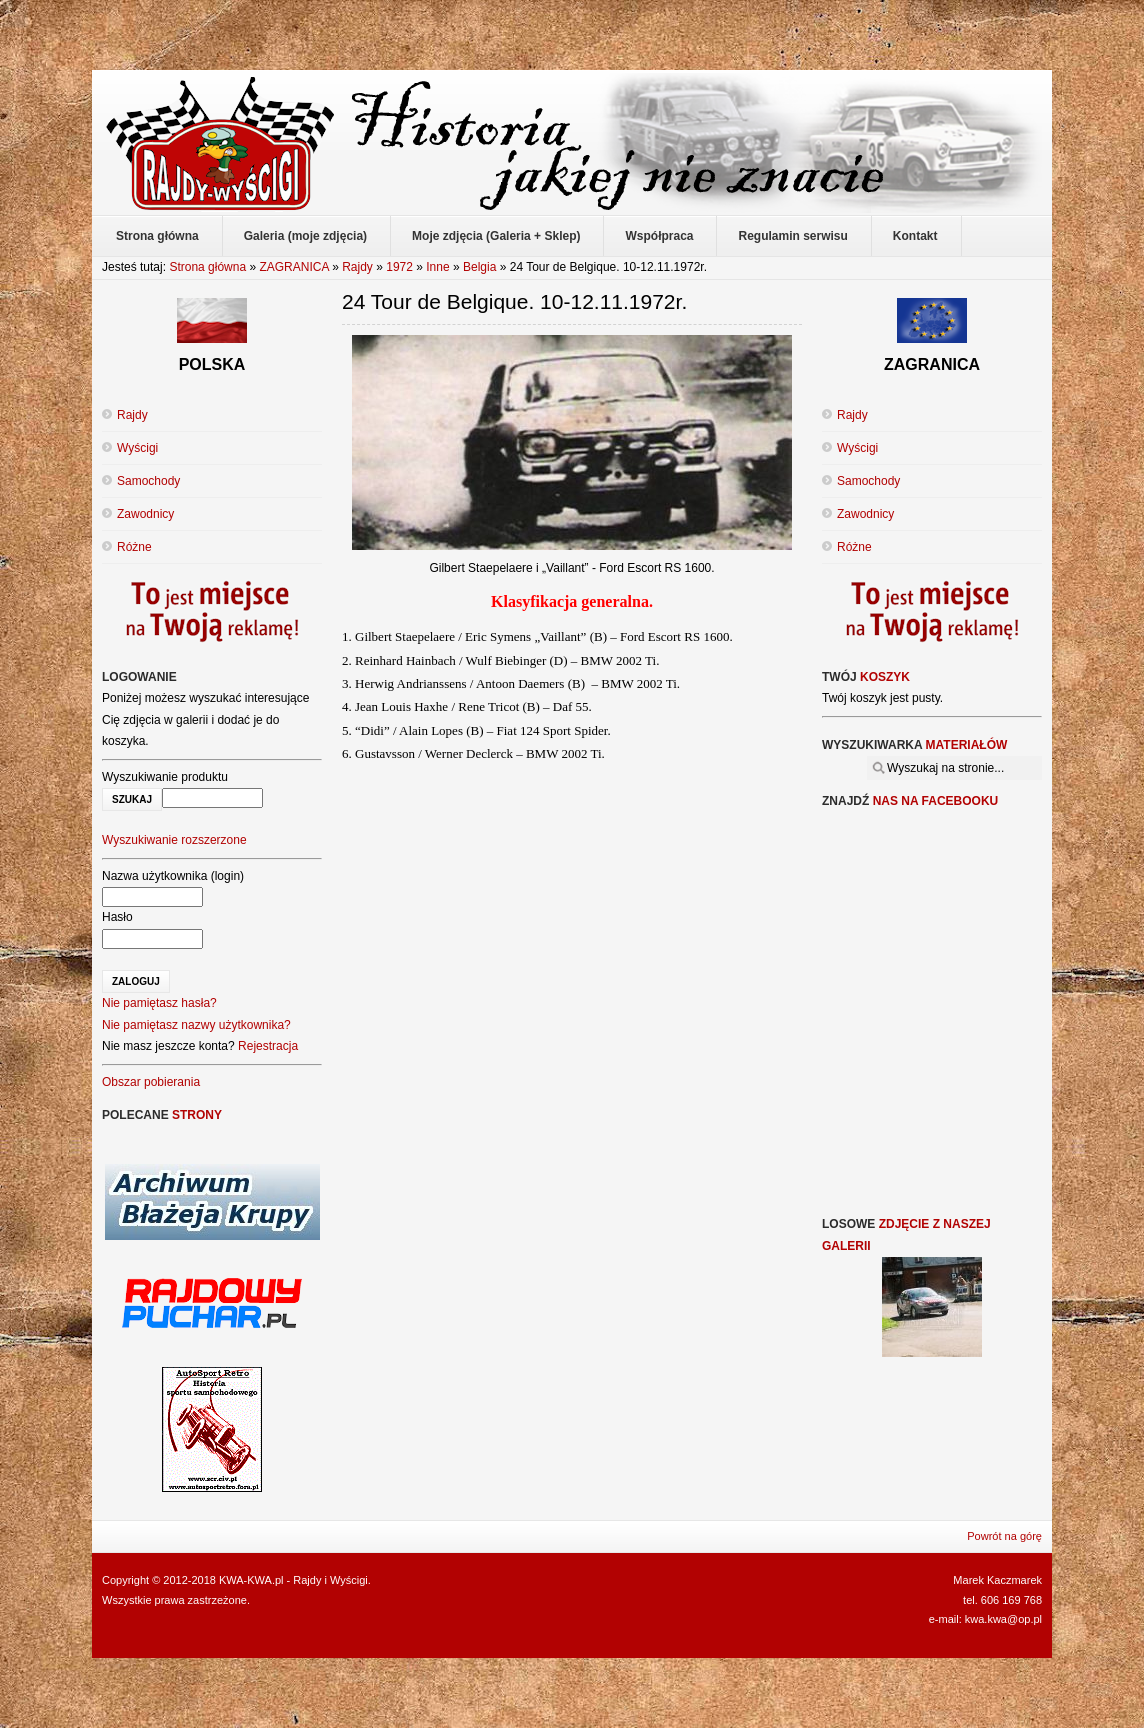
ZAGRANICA (293, 267)
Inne (437, 267)
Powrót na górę (1004, 1536)
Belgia (479, 267)
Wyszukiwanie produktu (165, 777)
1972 (399, 267)
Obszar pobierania (151, 1082)
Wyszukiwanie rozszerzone (174, 840)
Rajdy (357, 267)
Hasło (117, 917)
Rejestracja (268, 1046)
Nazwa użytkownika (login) (173, 876)
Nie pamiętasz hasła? (159, 1003)
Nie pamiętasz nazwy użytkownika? (196, 1025)
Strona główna (207, 267)
